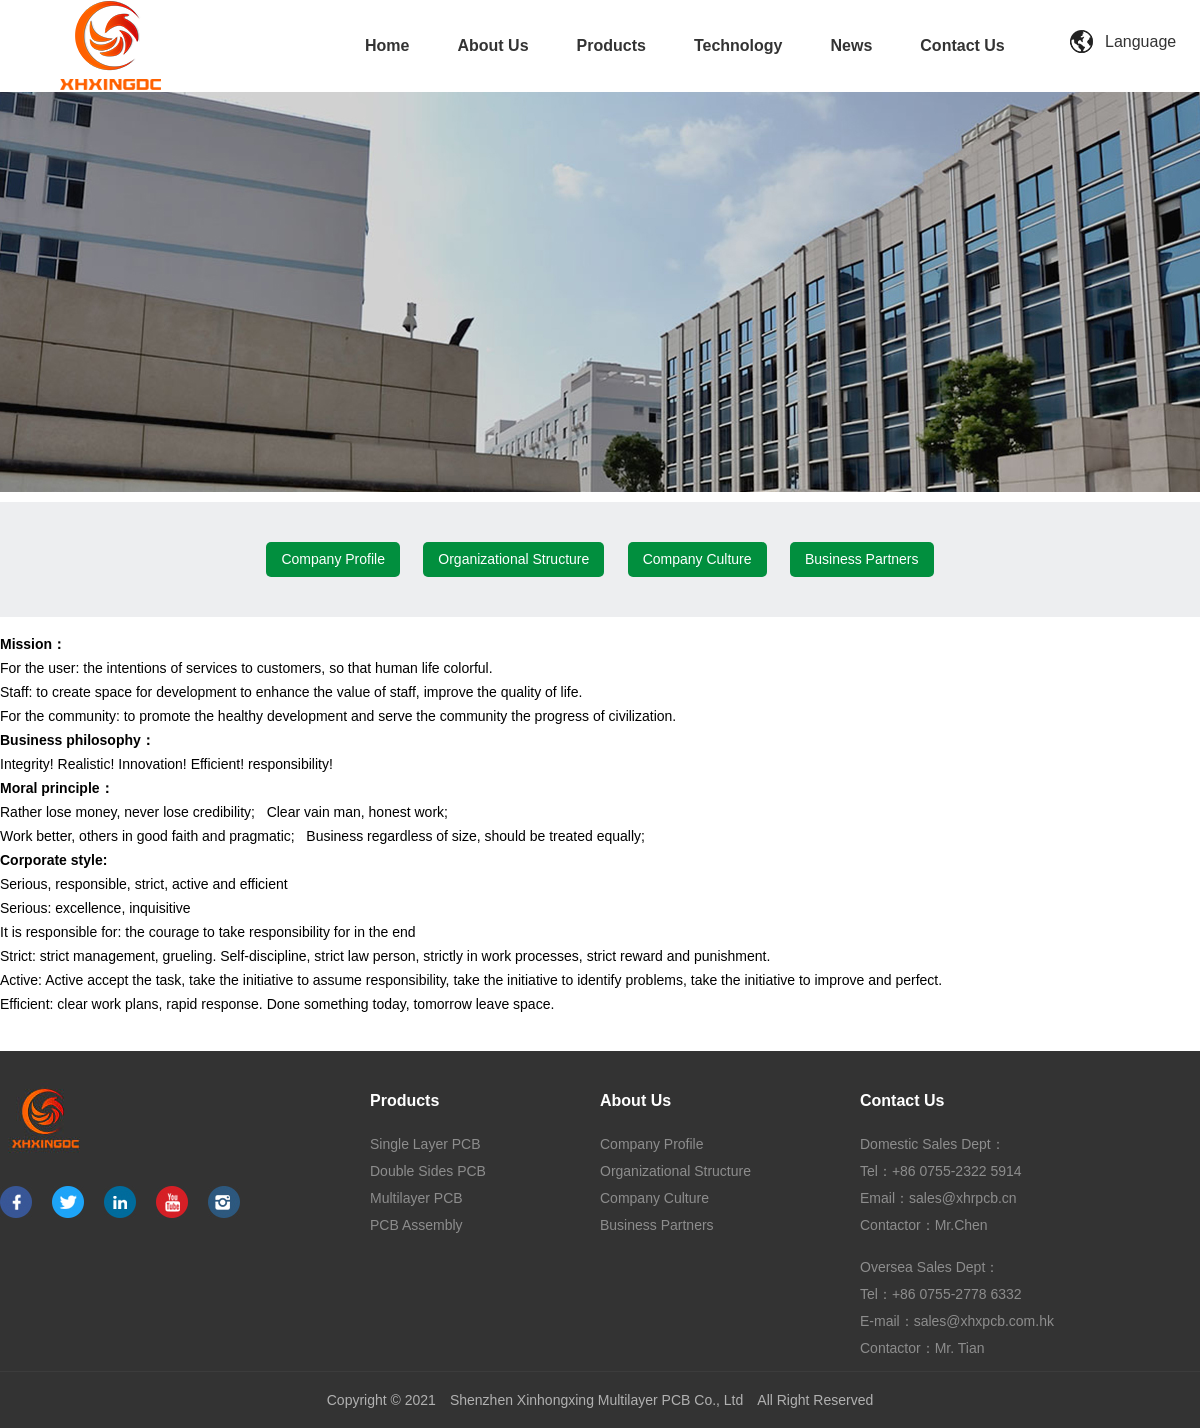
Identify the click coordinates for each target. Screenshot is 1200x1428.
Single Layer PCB (425, 1144)
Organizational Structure (513, 559)
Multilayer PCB (416, 1198)
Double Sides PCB (428, 1171)
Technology (738, 45)
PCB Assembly (416, 1225)
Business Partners (862, 559)
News (852, 45)
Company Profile (333, 559)
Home (387, 45)
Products (611, 45)
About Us (492, 45)
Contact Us (962, 45)
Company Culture (697, 559)
